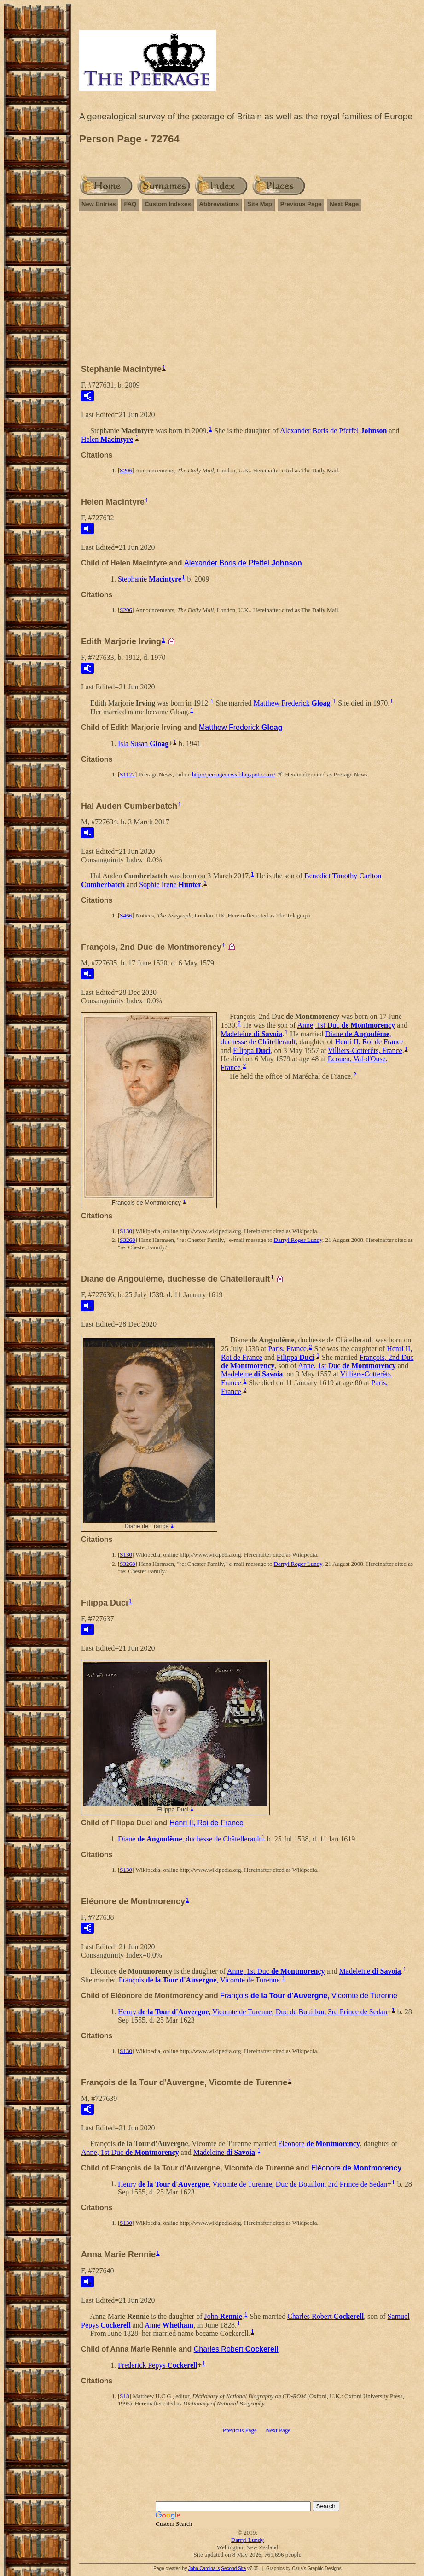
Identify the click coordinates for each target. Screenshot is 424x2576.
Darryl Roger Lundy (298, 1239)
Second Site (233, 2568)
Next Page (344, 203)
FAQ (130, 203)
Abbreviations (219, 203)
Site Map (259, 203)
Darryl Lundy (247, 2539)
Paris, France (287, 1349)
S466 (126, 915)
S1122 (127, 774)
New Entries (98, 203)
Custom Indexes (168, 203)
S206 (126, 470)
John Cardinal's (204, 2568)
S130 (126, 1231)
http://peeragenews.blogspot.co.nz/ (233, 774)
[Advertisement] (247, 291)
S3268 (127, 1239)
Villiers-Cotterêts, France (365, 1050)
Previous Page (301, 203)
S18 (124, 2396)
